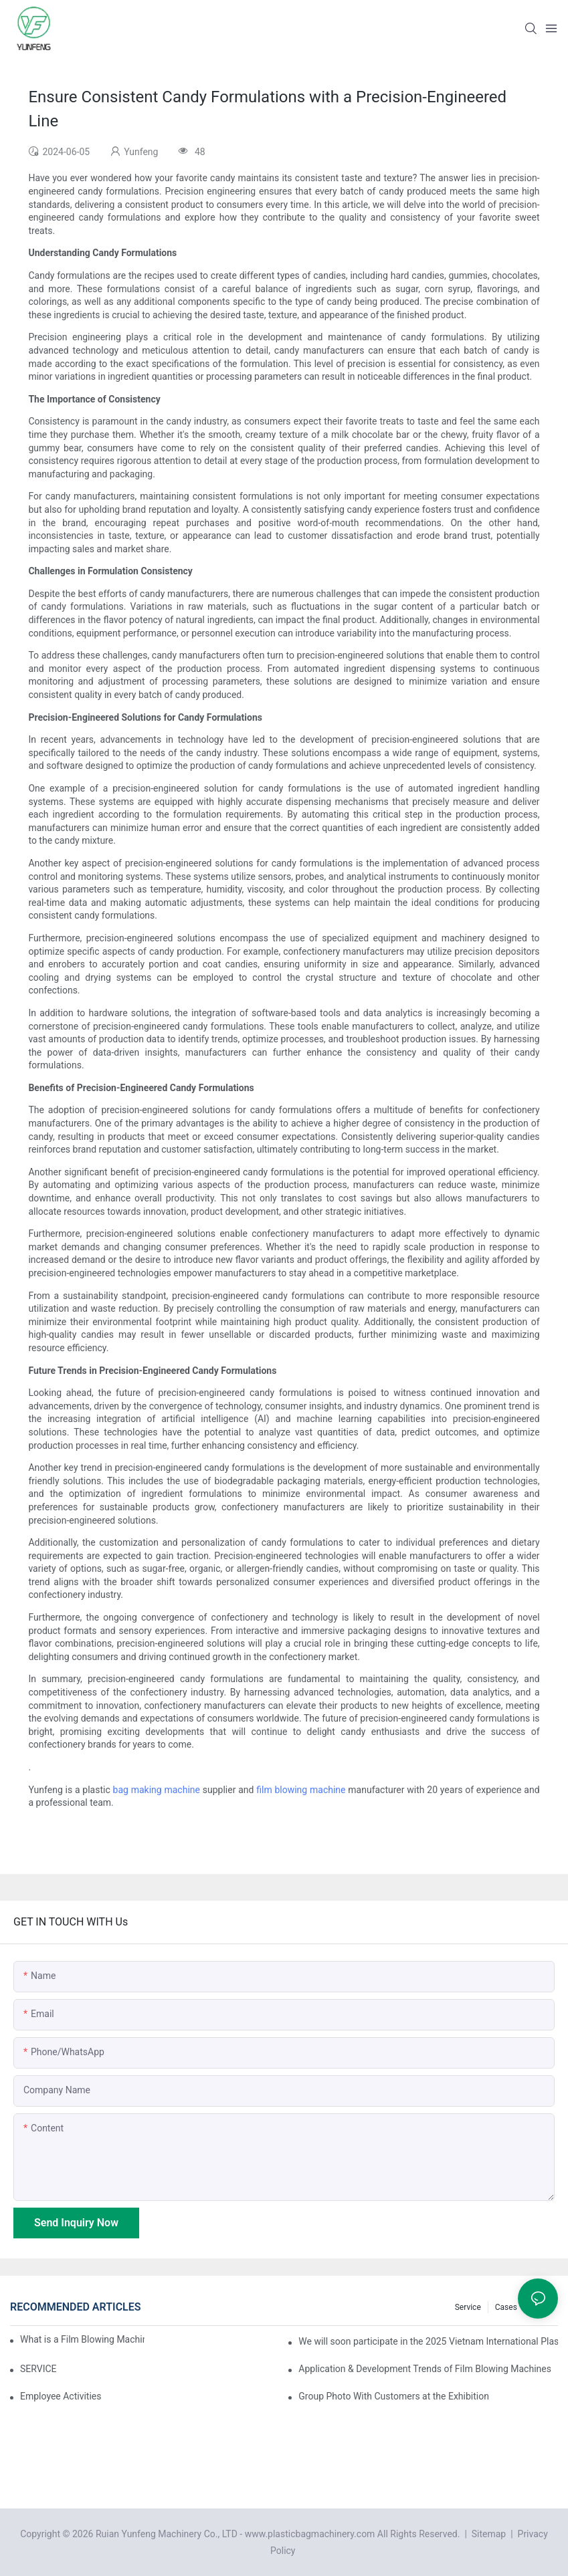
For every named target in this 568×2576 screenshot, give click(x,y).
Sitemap (487, 2534)
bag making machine (156, 1789)
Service (468, 2307)
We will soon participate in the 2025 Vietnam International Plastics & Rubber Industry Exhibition (428, 2341)
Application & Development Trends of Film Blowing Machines (424, 2368)
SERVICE (38, 2368)
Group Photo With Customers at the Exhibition (393, 2396)
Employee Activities (61, 2396)
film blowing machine (300, 1789)
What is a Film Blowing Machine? (82, 2339)
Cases (506, 2307)
